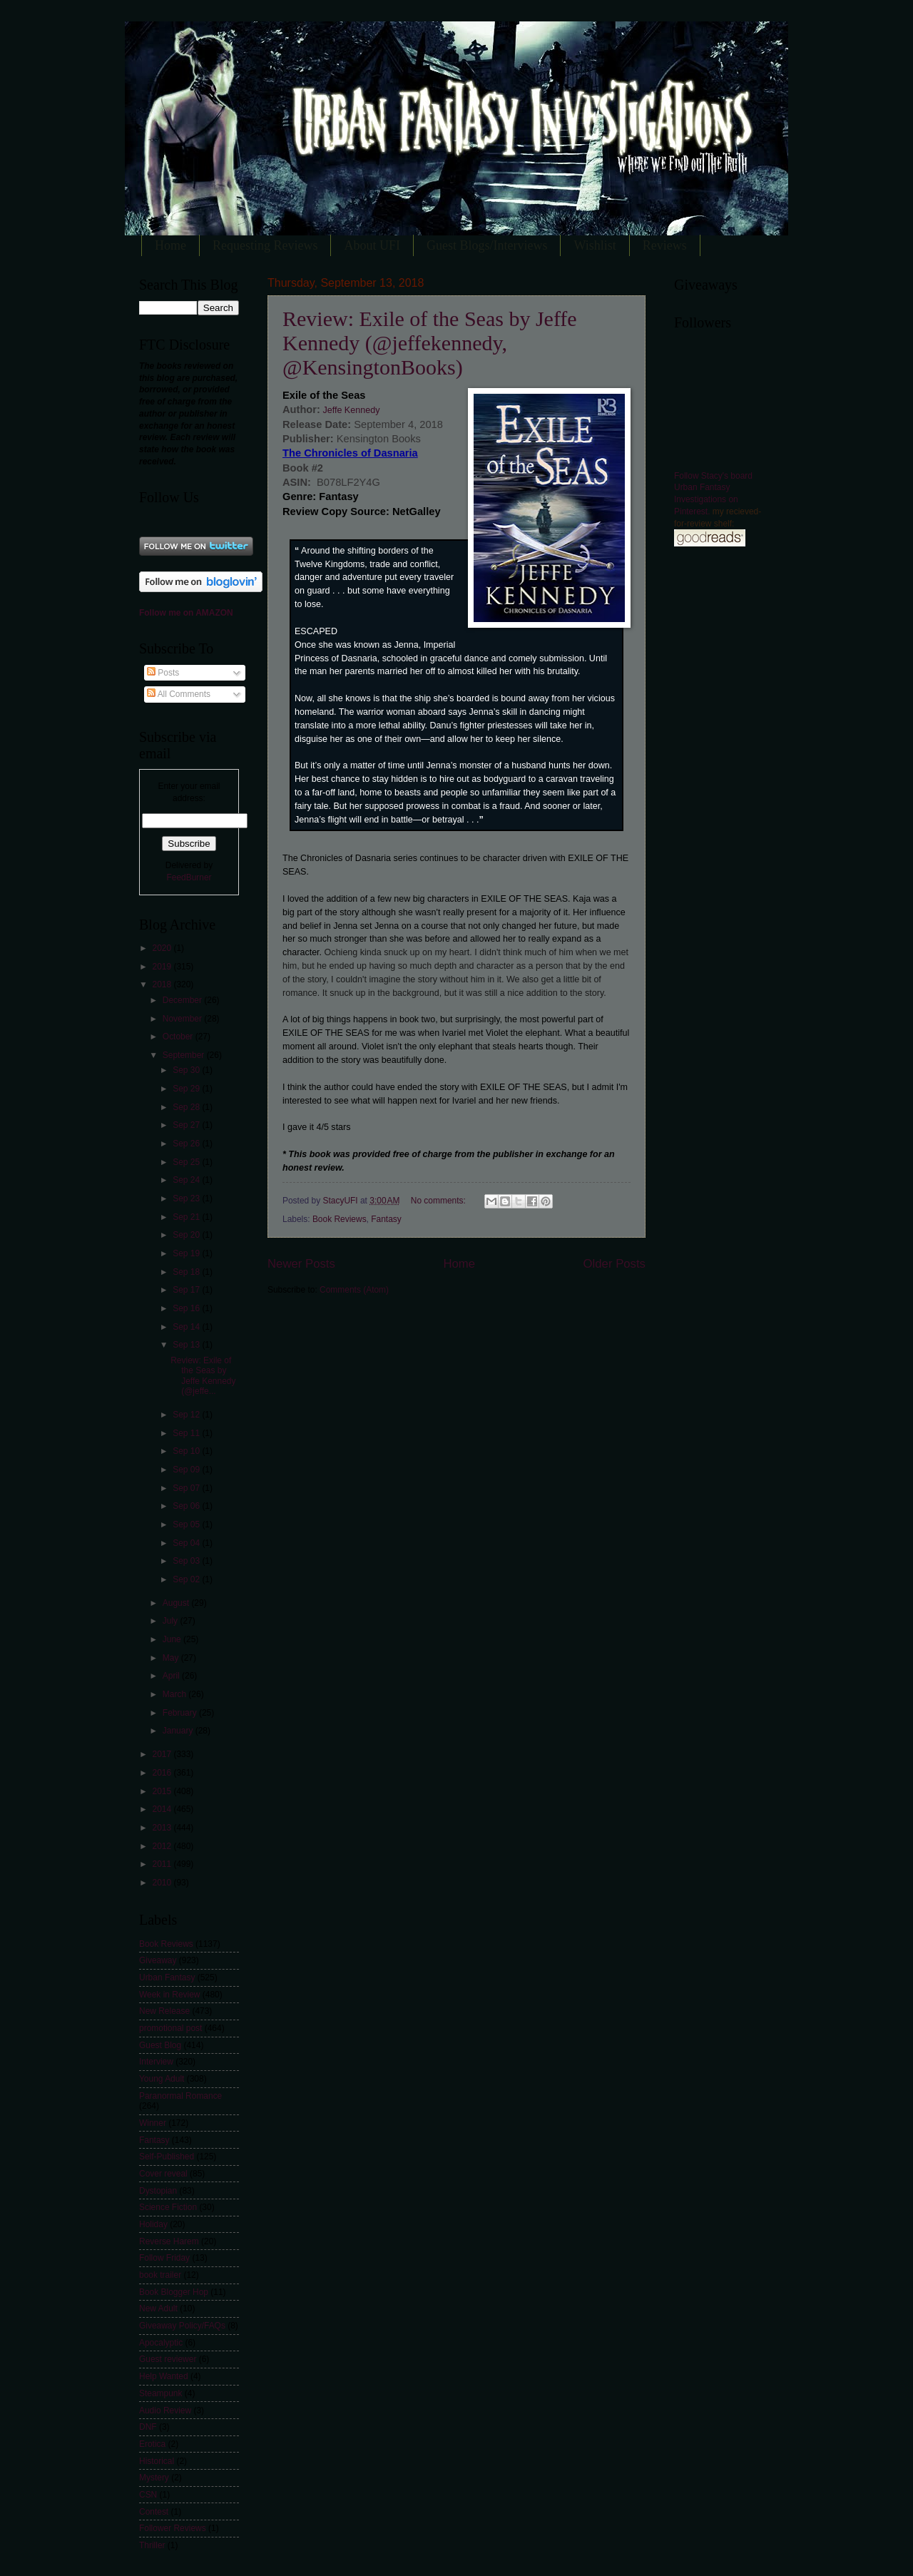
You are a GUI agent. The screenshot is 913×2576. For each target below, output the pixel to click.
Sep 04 (187, 1543)
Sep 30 (187, 1070)
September (185, 1055)
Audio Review (165, 2410)
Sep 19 (187, 1253)
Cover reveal (163, 2174)
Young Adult (161, 2079)
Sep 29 (187, 1089)
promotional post (170, 2028)
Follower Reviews (172, 2528)
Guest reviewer (167, 2359)
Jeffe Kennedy (349, 410)
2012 (162, 1846)
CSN (148, 2495)
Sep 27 (187, 1125)
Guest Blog (160, 2045)
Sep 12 (187, 1415)
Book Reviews (339, 1219)
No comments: (439, 1201)
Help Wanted (163, 2376)
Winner (152, 2123)
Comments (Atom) (354, 1290)
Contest (153, 2512)
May (172, 1658)
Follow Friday (164, 2258)
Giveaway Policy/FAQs (182, 2326)
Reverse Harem (169, 2241)
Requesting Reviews (265, 245)
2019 (162, 967)
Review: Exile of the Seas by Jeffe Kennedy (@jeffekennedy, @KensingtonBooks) (429, 343)
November (183, 1019)
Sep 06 (187, 1506)
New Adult (158, 2308)
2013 (162, 1828)
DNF (148, 2427)
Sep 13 (187, 1345)
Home (170, 245)
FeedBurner (188, 877)
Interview (156, 2062)
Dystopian (158, 2191)
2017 (162, 1754)
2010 (162, 1883)
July (171, 1621)
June (173, 1639)
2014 (162, 1809)
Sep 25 (187, 1162)
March (176, 1694)
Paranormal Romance (180, 2096)
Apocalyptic (161, 2343)
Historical (156, 2461)
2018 (162, 984)
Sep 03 (187, 1561)
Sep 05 (187, 1524)
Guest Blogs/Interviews (487, 245)
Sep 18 (187, 1272)
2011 (162, 1864)
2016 (162, 1773)
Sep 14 (187, 1327)
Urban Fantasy (167, 1977)
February (181, 1713)
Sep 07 (187, 1488)
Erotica (152, 2444)
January (179, 1731)
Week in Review (169, 1995)
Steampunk (160, 2393)
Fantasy (386, 1219)
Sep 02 (187, 1579)
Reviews (665, 245)
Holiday (153, 2224)
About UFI (372, 245)
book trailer (160, 2275)
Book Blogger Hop (173, 2292)
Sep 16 (187, 1308)
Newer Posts (301, 1264)
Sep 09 (187, 1470)
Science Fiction (168, 2207)
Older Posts (614, 1264)
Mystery (154, 2478)
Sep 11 (187, 1433)
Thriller (152, 2545)
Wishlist (594, 245)
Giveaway (157, 1960)
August (177, 1603)
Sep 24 (187, 1180)
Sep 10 (187, 1451)
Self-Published (166, 2157)
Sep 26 (187, 1144)
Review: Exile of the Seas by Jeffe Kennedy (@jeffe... (202, 1375)
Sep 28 (187, 1107)
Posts (163, 673)
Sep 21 (187, 1217)
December (183, 1000)
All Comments (178, 694)
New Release (164, 2011)
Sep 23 (187, 1198)
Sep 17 (187, 1290)
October (179, 1037)
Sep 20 (187, 1235)
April (172, 1676)
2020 (162, 948)
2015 (162, 1791)
